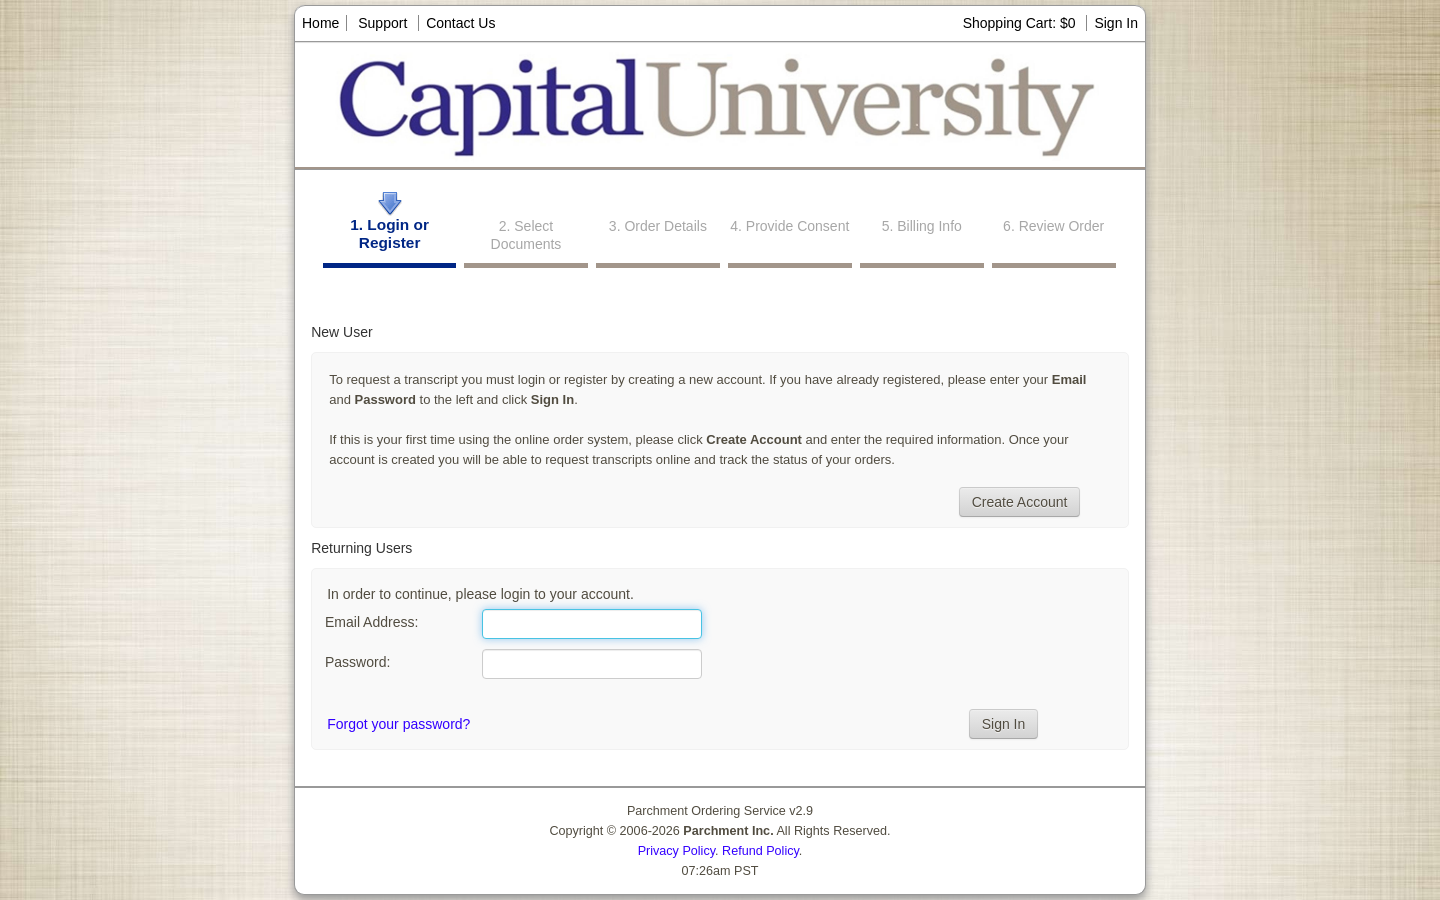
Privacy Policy (676, 851)
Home (320, 23)
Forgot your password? (398, 724)
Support (382, 23)
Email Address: (371, 622)
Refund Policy (760, 851)
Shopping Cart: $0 (1021, 23)
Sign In (1116, 23)
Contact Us (460, 23)
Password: (357, 662)
